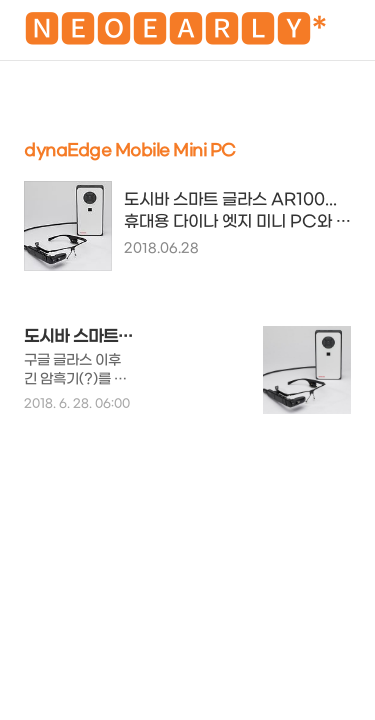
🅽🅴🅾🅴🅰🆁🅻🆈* (175, 33)
